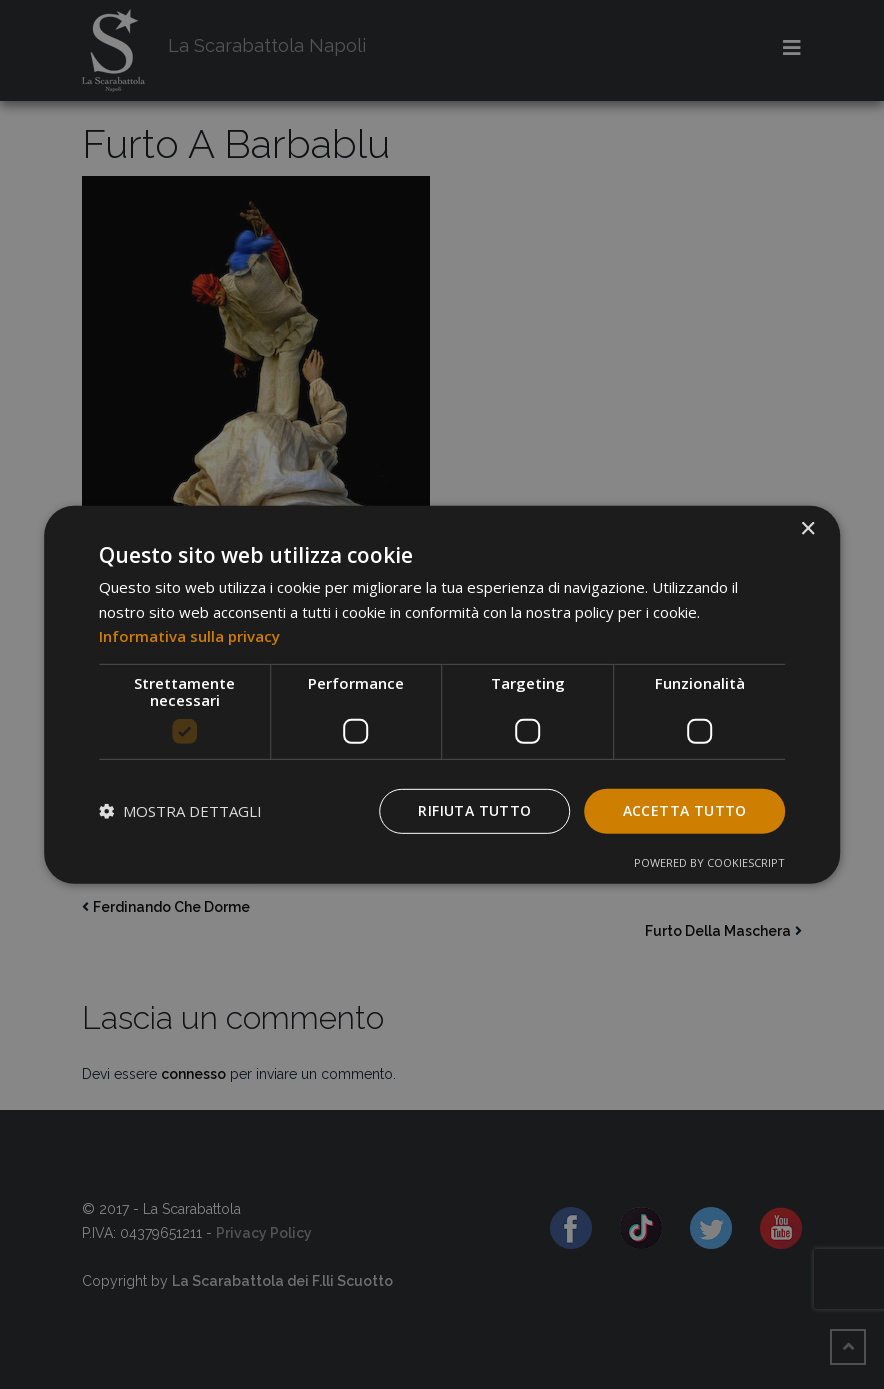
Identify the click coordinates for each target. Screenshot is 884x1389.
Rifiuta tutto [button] (474, 810)
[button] (180, 811)
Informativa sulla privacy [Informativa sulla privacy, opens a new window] (189, 636)
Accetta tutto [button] (685, 810)
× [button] (807, 528)
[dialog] (442, 694)
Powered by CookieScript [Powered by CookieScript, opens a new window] (709, 862)
